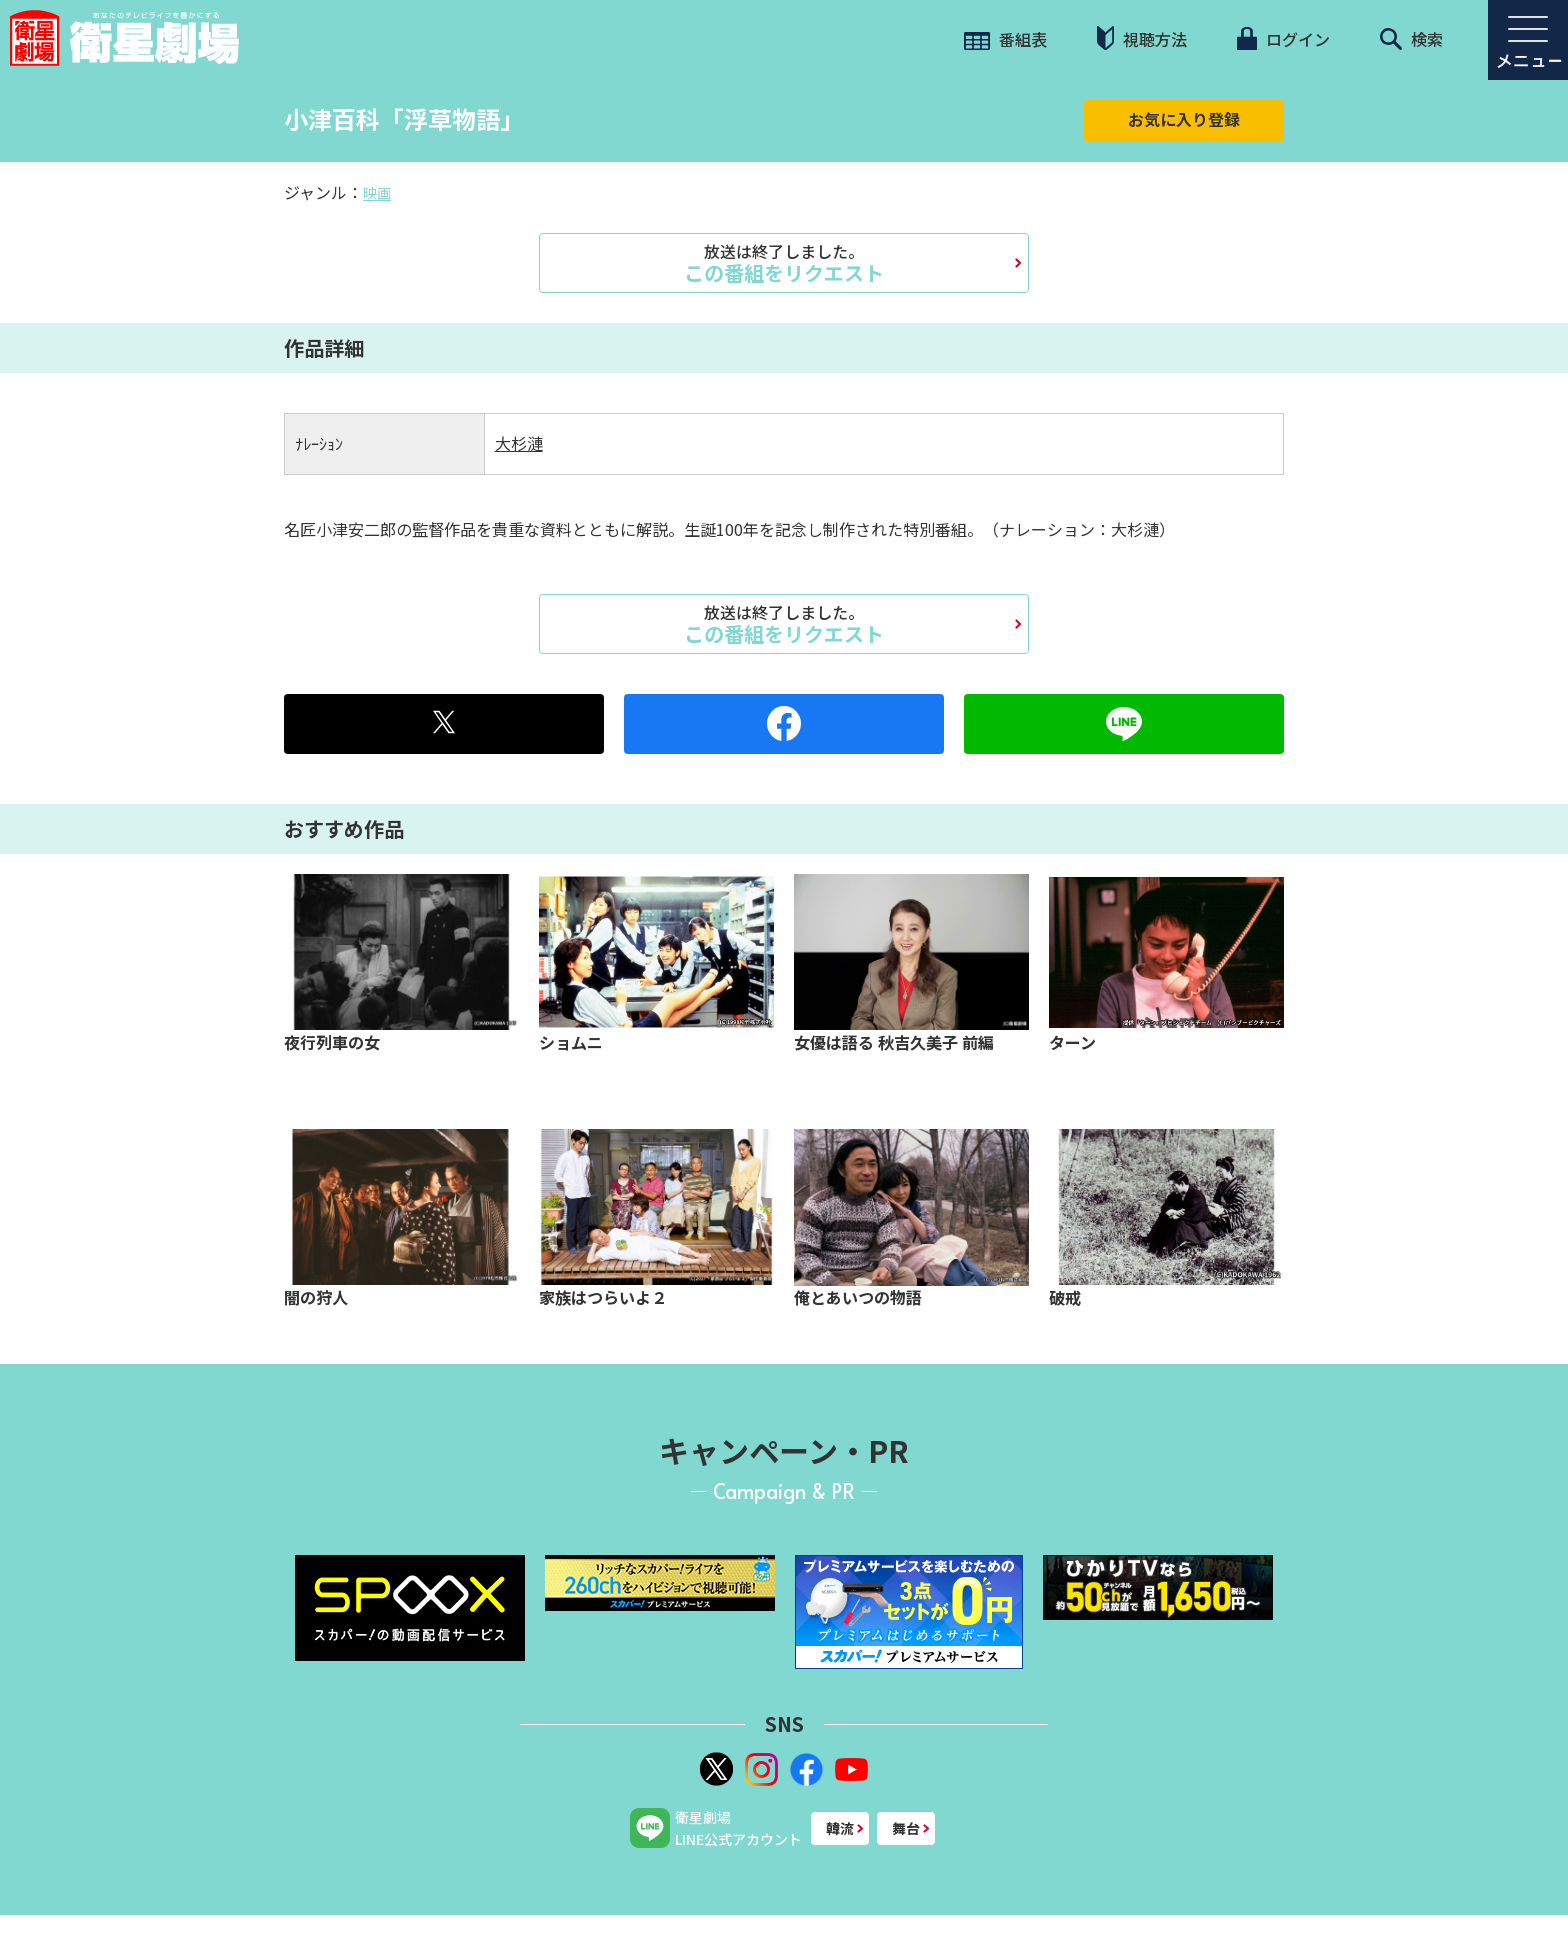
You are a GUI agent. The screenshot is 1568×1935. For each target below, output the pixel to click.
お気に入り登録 (1184, 119)
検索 (1411, 39)
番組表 (1005, 39)
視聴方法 (1142, 38)
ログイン (1283, 39)
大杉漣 (519, 443)
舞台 (906, 1828)
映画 (377, 193)
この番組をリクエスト (784, 263)
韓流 (840, 1828)
